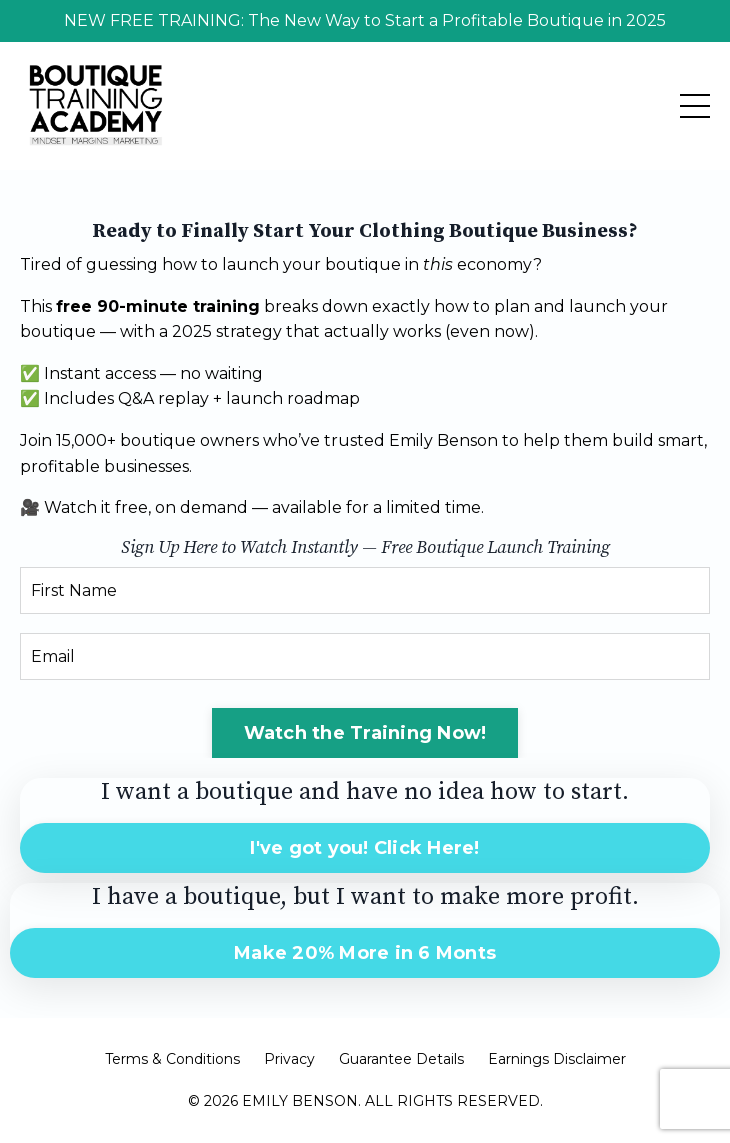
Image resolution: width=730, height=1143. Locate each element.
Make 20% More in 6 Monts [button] (365, 953)
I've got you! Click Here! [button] (364, 848)
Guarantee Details (401, 1059)
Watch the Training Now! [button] (365, 733)
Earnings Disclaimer (557, 1059)
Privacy (289, 1059)
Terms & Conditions (172, 1059)
